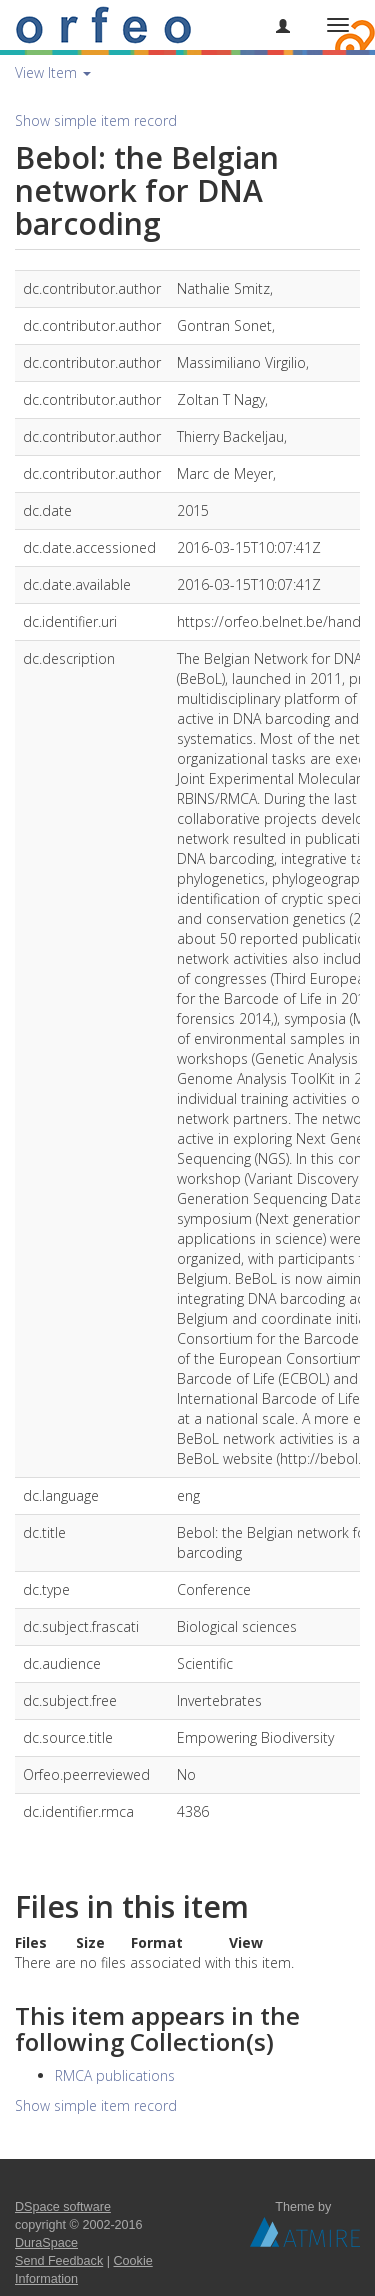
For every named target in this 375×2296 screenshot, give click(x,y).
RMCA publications (115, 2075)
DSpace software (63, 2207)
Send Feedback (59, 2261)
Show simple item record (96, 120)
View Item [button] (53, 72)
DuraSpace (46, 2243)
